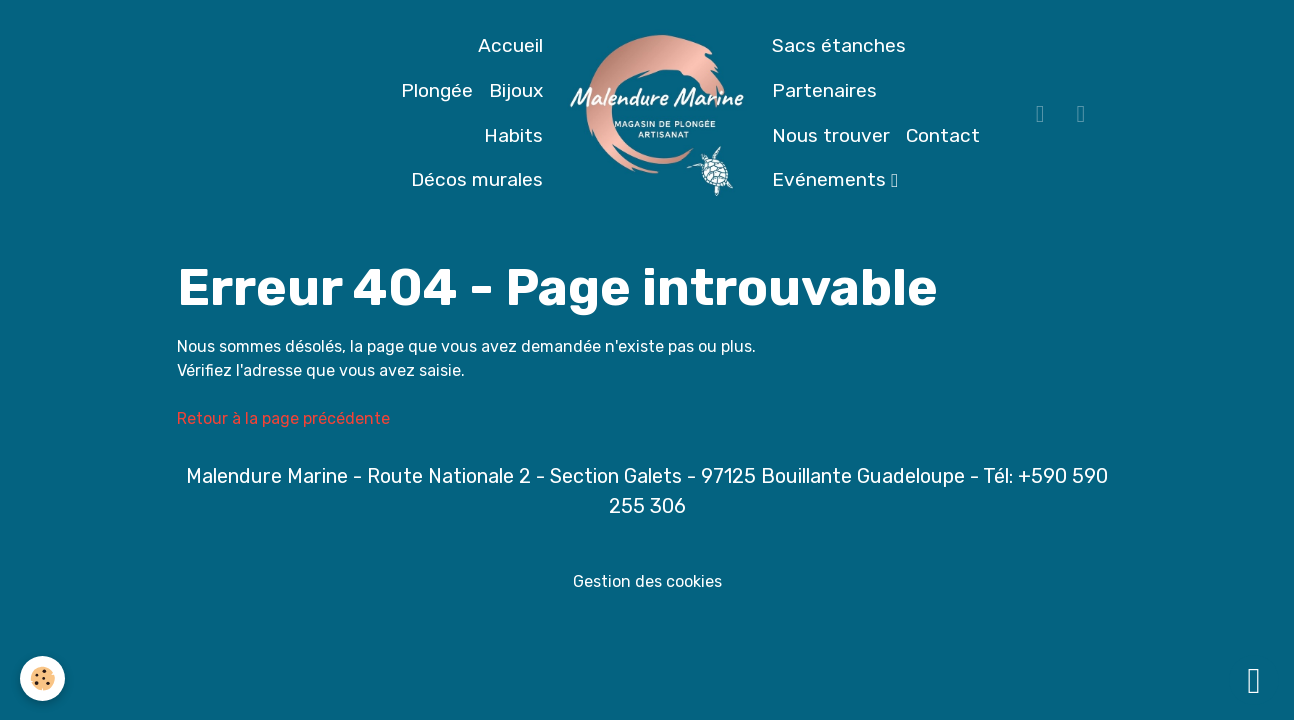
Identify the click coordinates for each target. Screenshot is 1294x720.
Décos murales (477, 179)
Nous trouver (831, 135)
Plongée (437, 90)
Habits (513, 135)
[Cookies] (42, 678)
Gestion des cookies (647, 581)
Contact (943, 135)
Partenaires (824, 90)
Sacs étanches (839, 45)
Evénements (831, 179)
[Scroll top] (1254, 680)
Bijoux (516, 90)
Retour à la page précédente (283, 418)
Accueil (510, 45)
